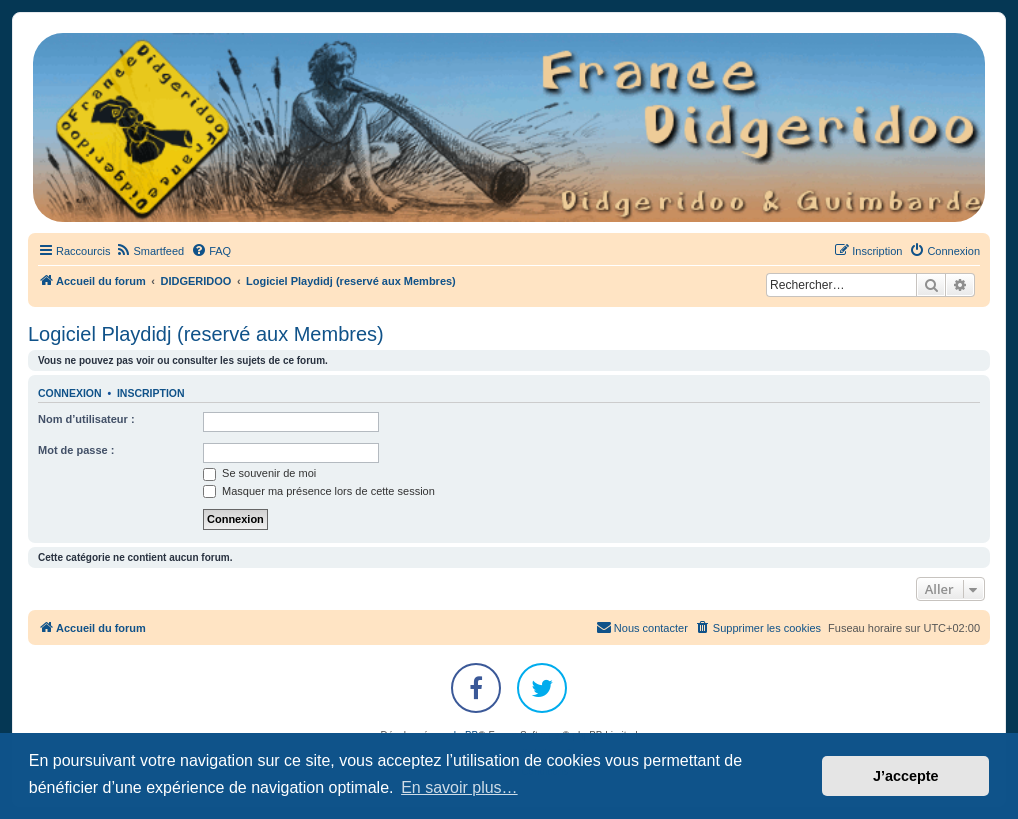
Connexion (70, 393)
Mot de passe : (76, 450)
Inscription (151, 393)
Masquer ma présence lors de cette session (319, 491)
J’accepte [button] (906, 776)
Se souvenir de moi (259, 473)
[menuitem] (149, 251)
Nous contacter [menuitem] (642, 627)
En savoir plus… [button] (459, 787)
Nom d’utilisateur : (86, 419)
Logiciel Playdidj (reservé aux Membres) (206, 334)
